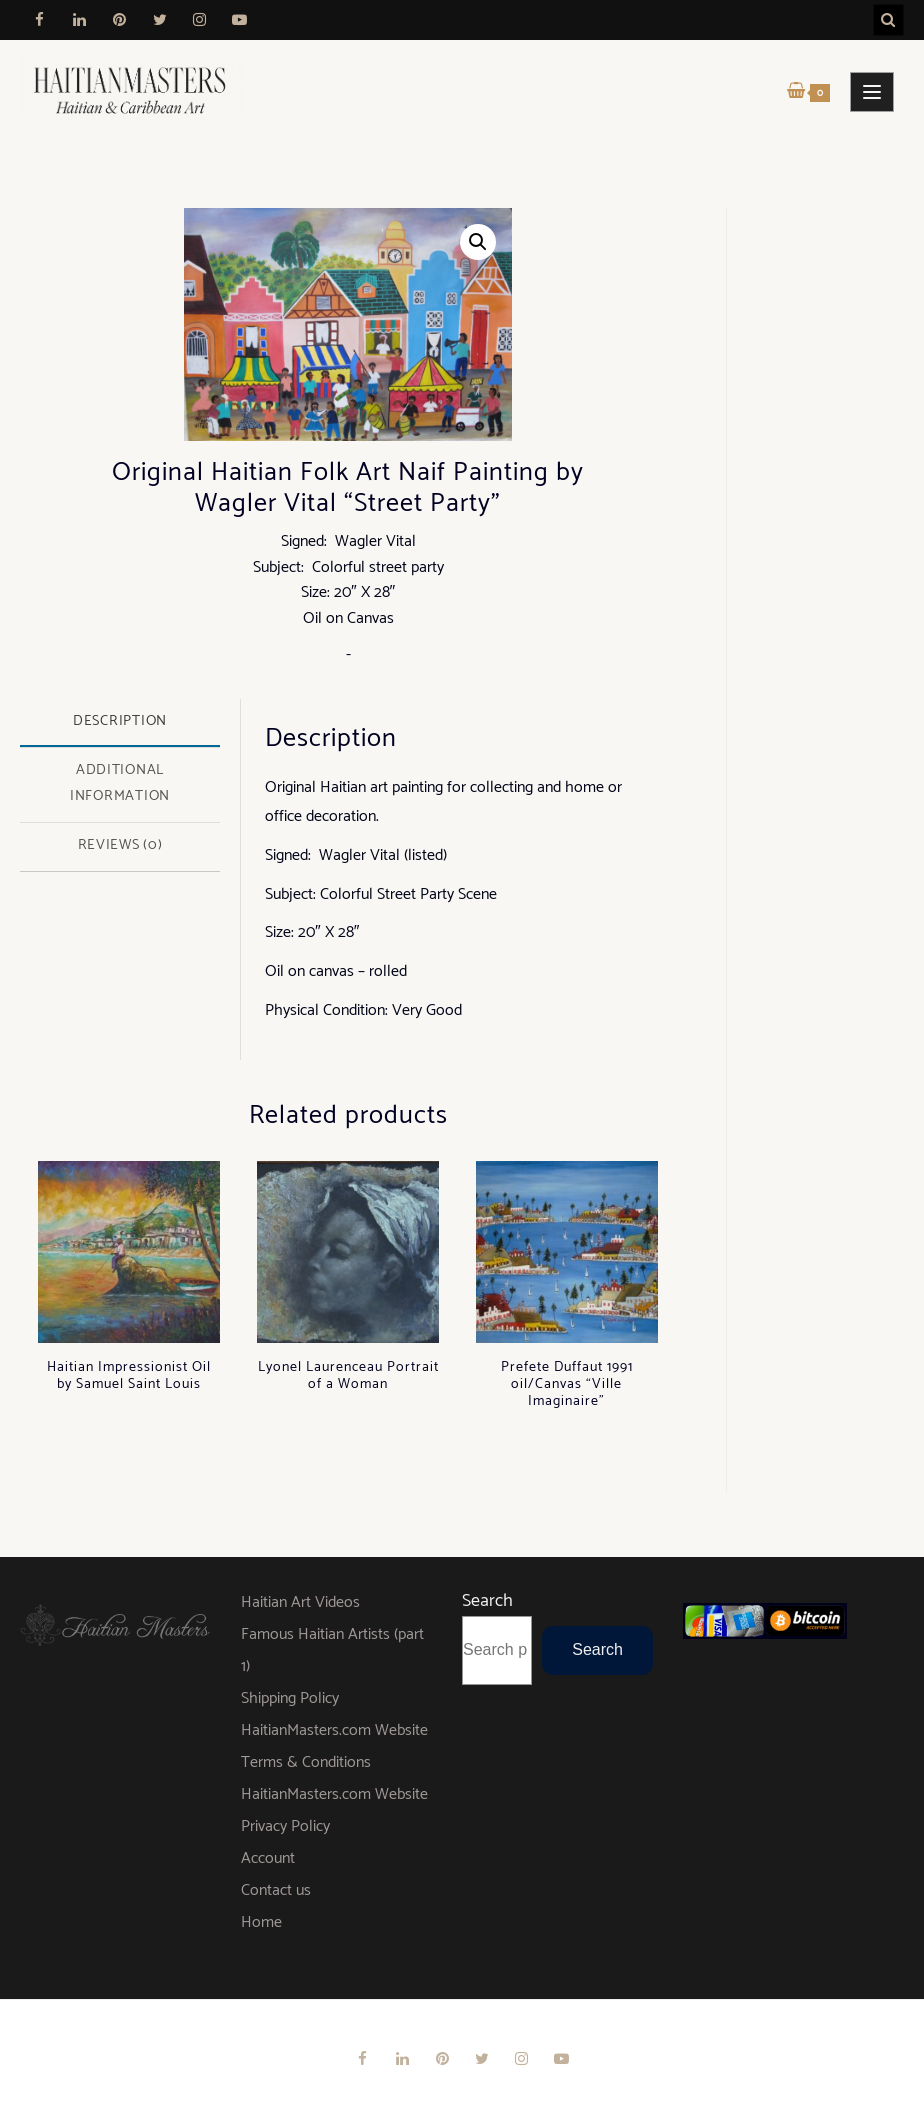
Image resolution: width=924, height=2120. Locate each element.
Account (268, 1858)
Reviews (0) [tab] (120, 845)
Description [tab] (120, 721)
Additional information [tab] (120, 783)
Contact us (276, 1890)
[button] (478, 242)
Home (261, 1922)
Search (487, 1601)
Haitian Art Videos (300, 1602)
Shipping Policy (290, 1698)
